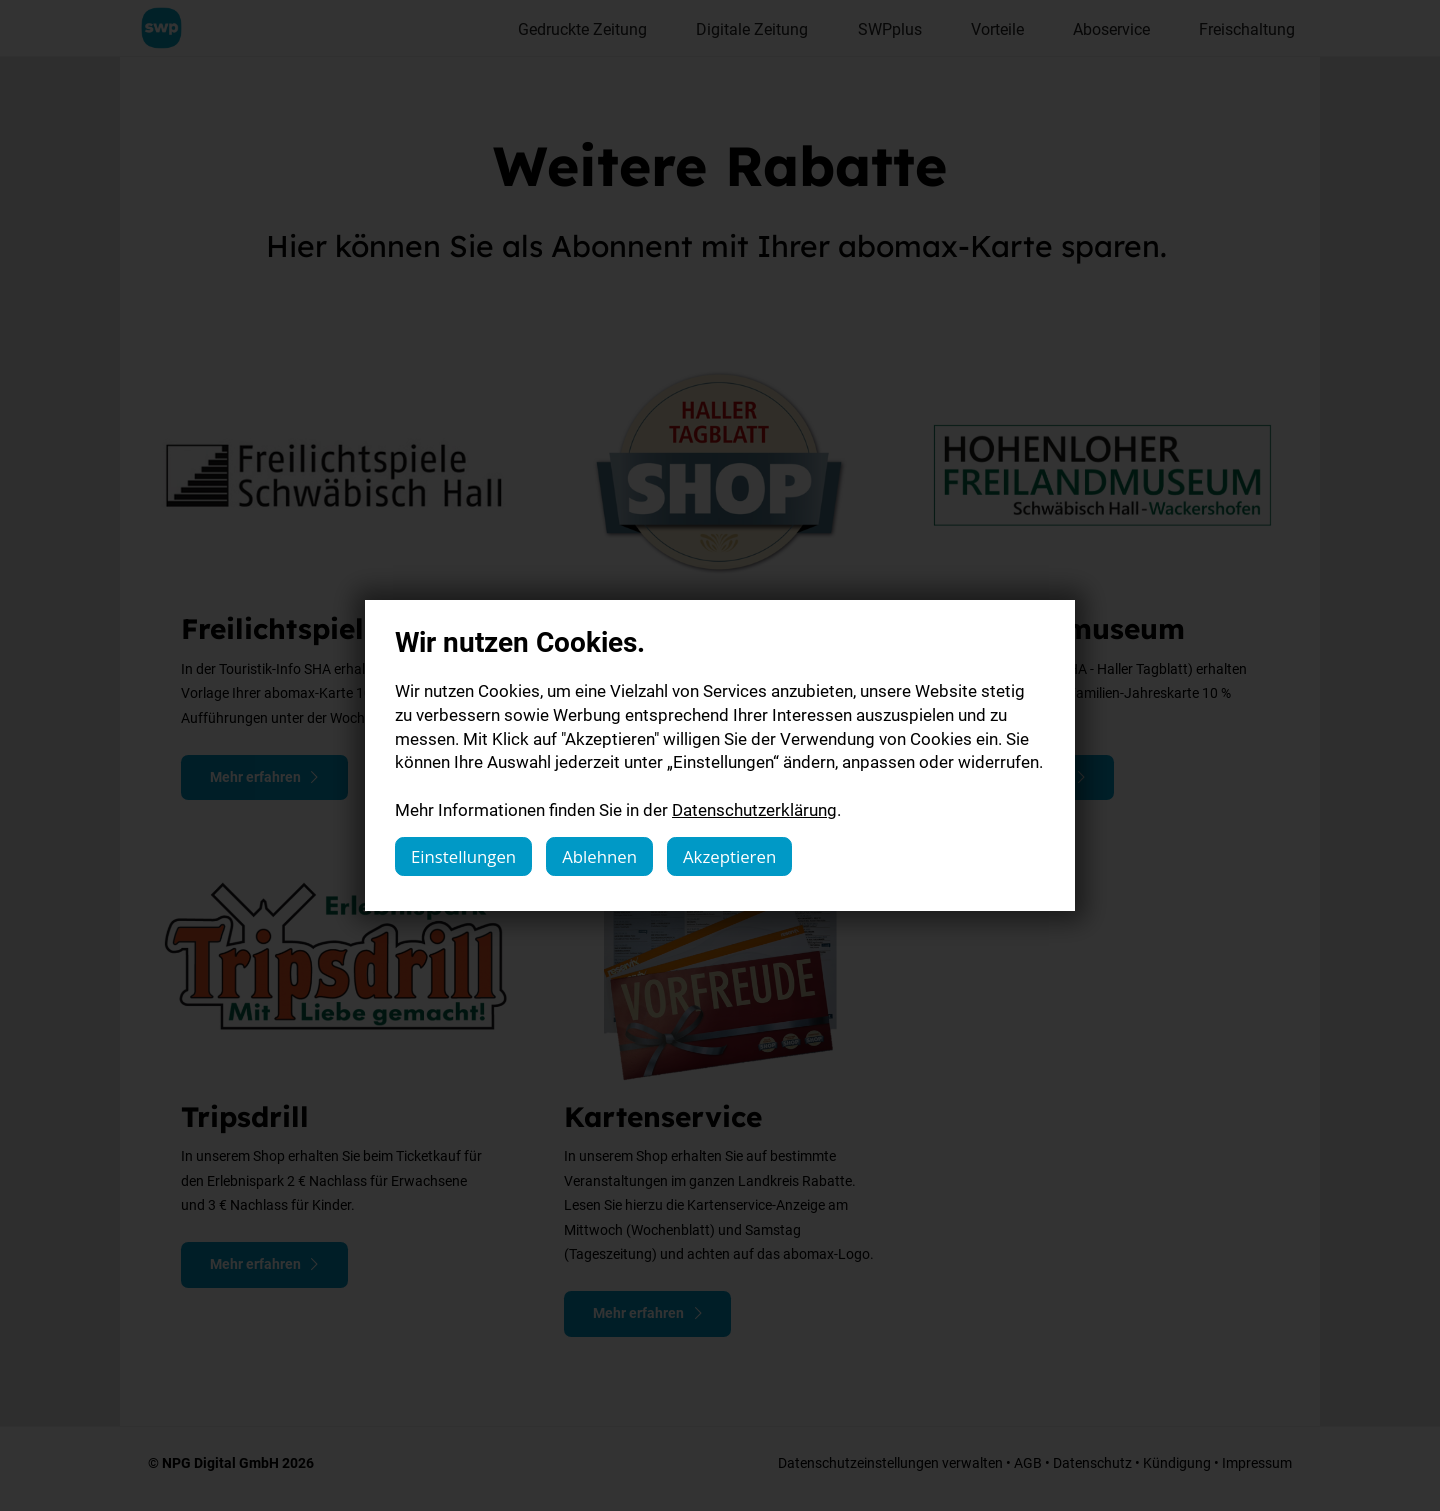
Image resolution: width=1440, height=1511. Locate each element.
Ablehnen (599, 856)
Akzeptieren (729, 856)
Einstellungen (463, 856)
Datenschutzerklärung (754, 809)
